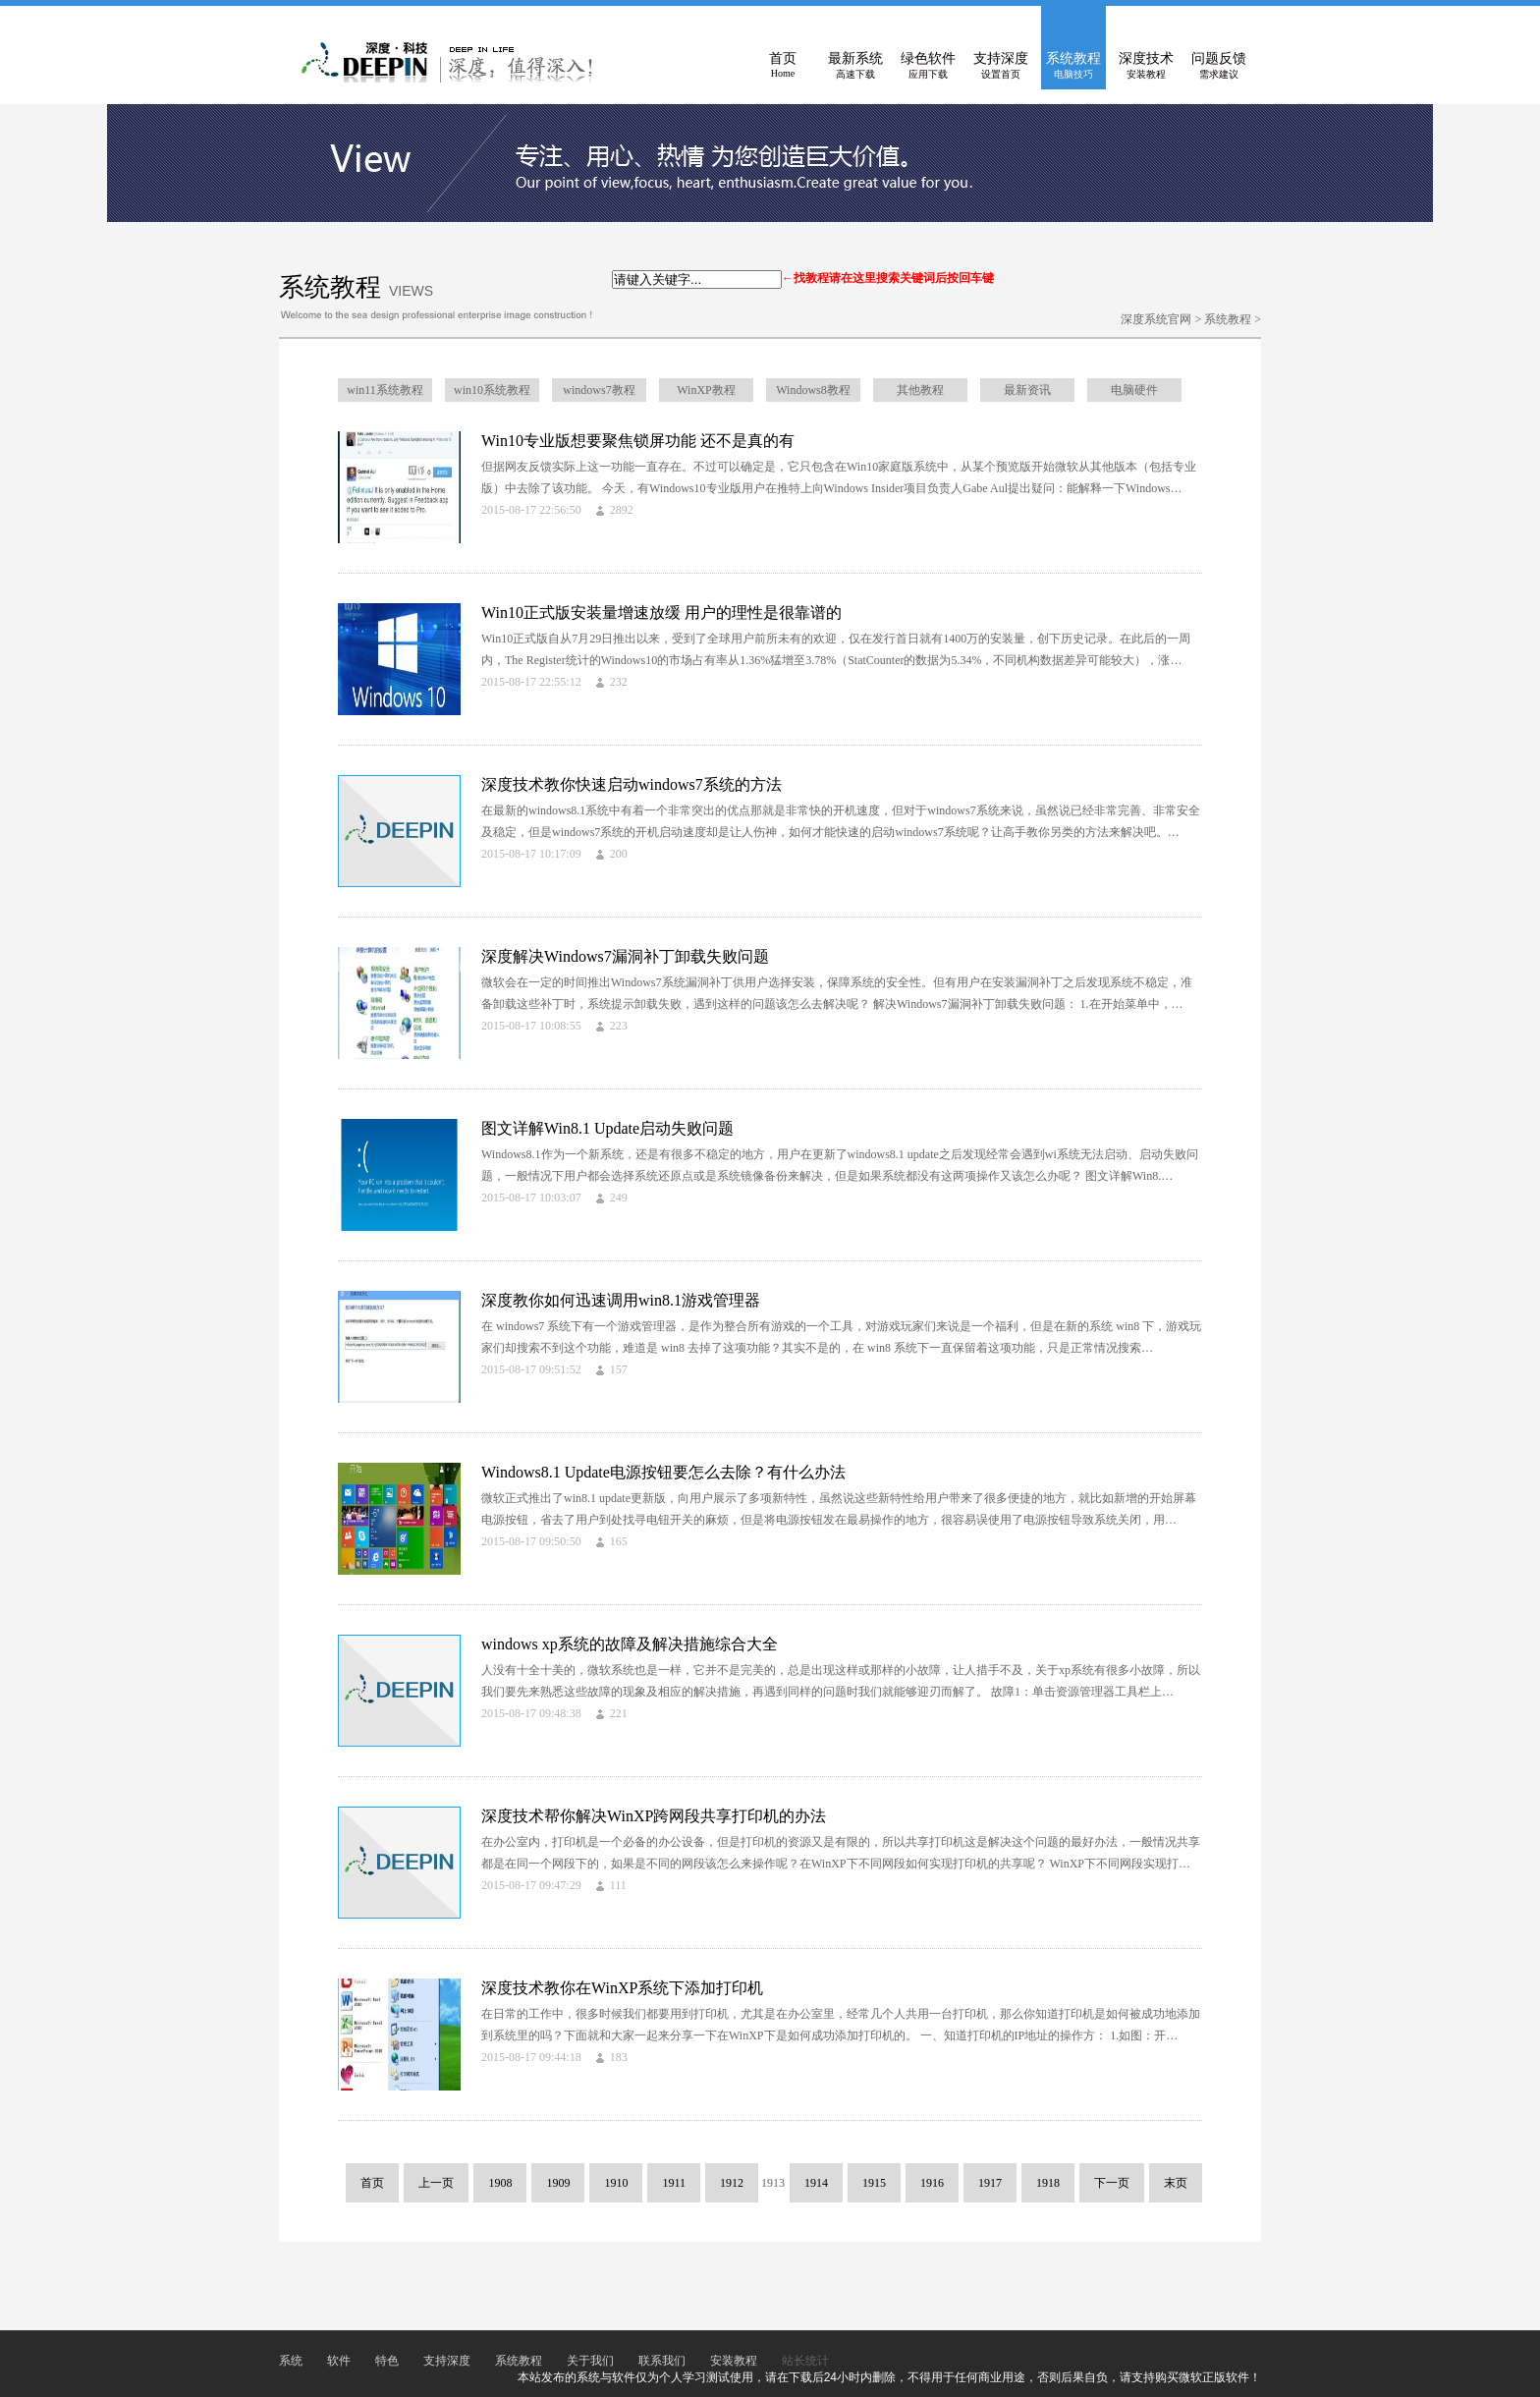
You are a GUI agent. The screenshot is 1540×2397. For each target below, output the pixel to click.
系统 (290, 2361)
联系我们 (662, 2361)
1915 (874, 2183)
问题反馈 (1218, 66)
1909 (558, 2183)
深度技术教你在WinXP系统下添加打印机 (622, 1987)
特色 (387, 2361)
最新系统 (855, 66)
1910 (616, 2183)
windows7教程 (598, 390)
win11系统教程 (385, 390)
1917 (990, 2183)
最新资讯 (1027, 390)
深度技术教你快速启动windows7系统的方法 (631, 784)
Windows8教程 (813, 390)
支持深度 (1000, 66)
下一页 (1111, 2183)
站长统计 (805, 2361)
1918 (1048, 2183)
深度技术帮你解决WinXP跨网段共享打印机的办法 (653, 1816)
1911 (674, 2183)
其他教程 (920, 390)
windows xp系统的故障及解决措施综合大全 (629, 1644)
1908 (500, 2183)
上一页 (436, 2183)
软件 (339, 2361)
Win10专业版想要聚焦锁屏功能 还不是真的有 (638, 440)
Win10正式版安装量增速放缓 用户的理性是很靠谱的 (661, 612)
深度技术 (1146, 66)
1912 (731, 2183)
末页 (1175, 2183)
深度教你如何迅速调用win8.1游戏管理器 (620, 1300)
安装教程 (733, 2361)
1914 (816, 2183)
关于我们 (590, 2361)
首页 (782, 66)
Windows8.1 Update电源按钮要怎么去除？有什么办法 (663, 1472)
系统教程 (1073, 66)
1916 (932, 2183)
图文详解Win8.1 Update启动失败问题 (607, 1128)
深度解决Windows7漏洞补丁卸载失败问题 (625, 956)
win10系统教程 (492, 390)
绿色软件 (928, 66)
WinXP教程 (706, 390)
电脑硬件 (1134, 390)
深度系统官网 (1156, 319)
